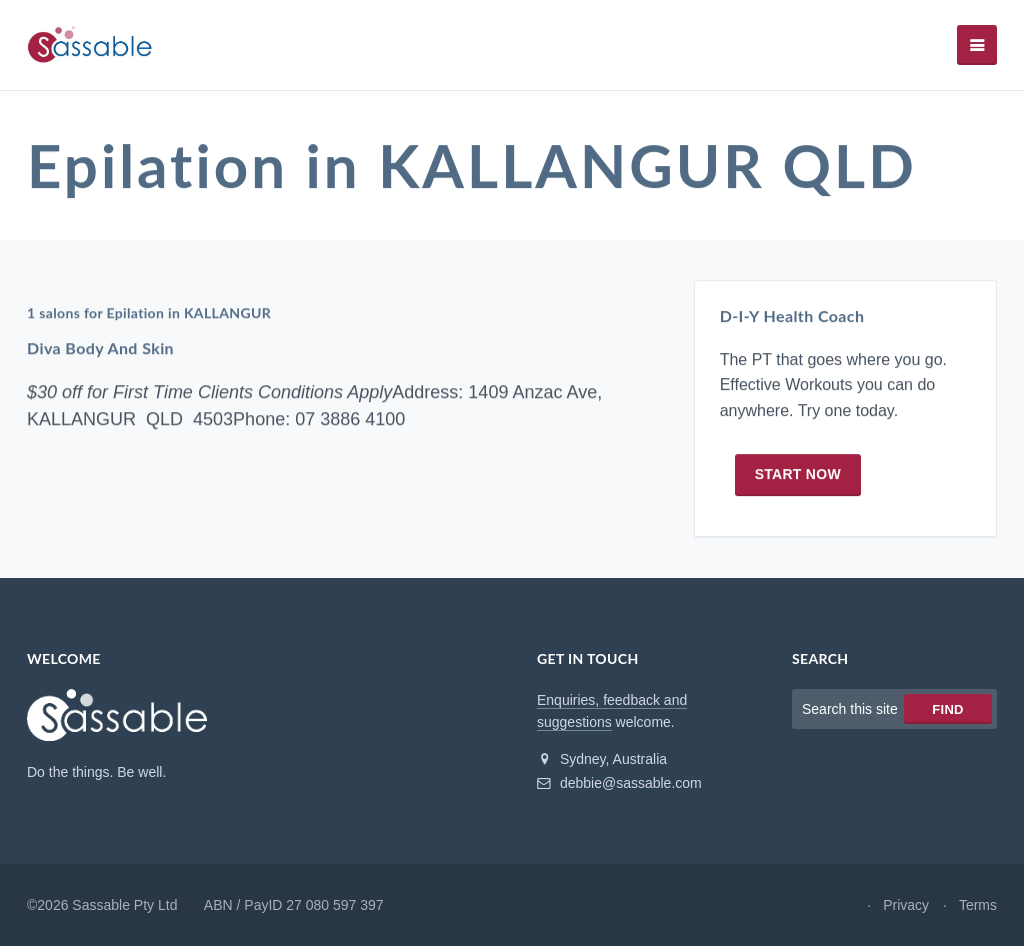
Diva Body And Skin (100, 348)
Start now (798, 474)
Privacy (906, 905)
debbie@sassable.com (619, 783)
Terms (978, 905)
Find (947, 709)
